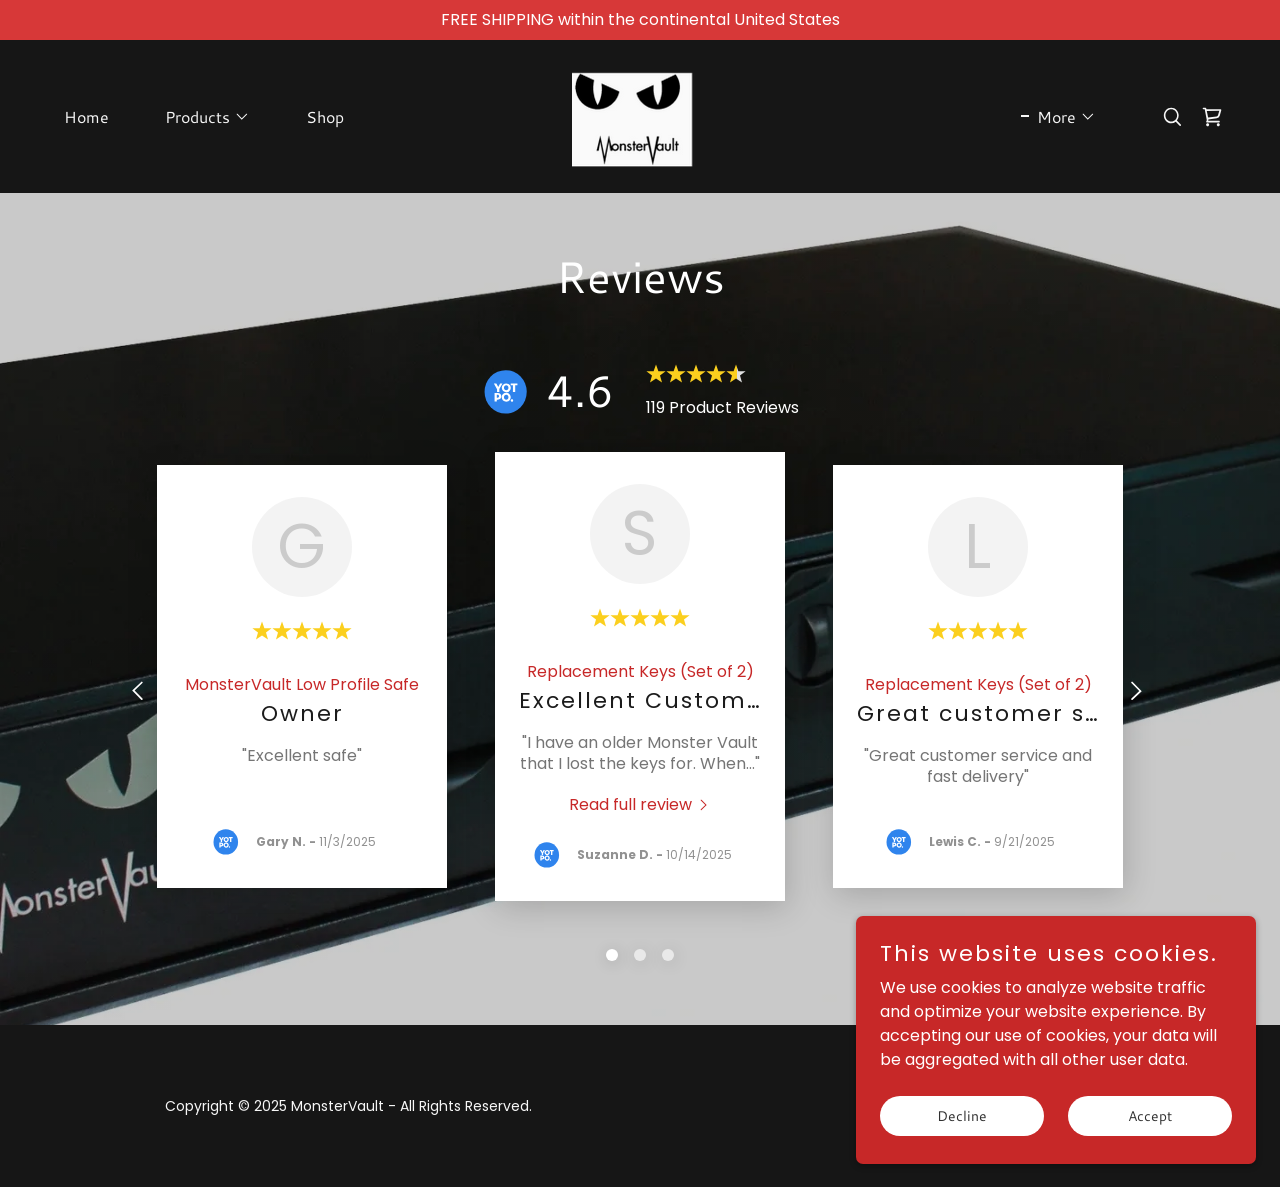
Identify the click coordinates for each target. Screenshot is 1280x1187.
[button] (199, 117)
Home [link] (86, 116)
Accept (1150, 1115)
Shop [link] (325, 116)
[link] (639, 115)
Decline (962, 1115)
